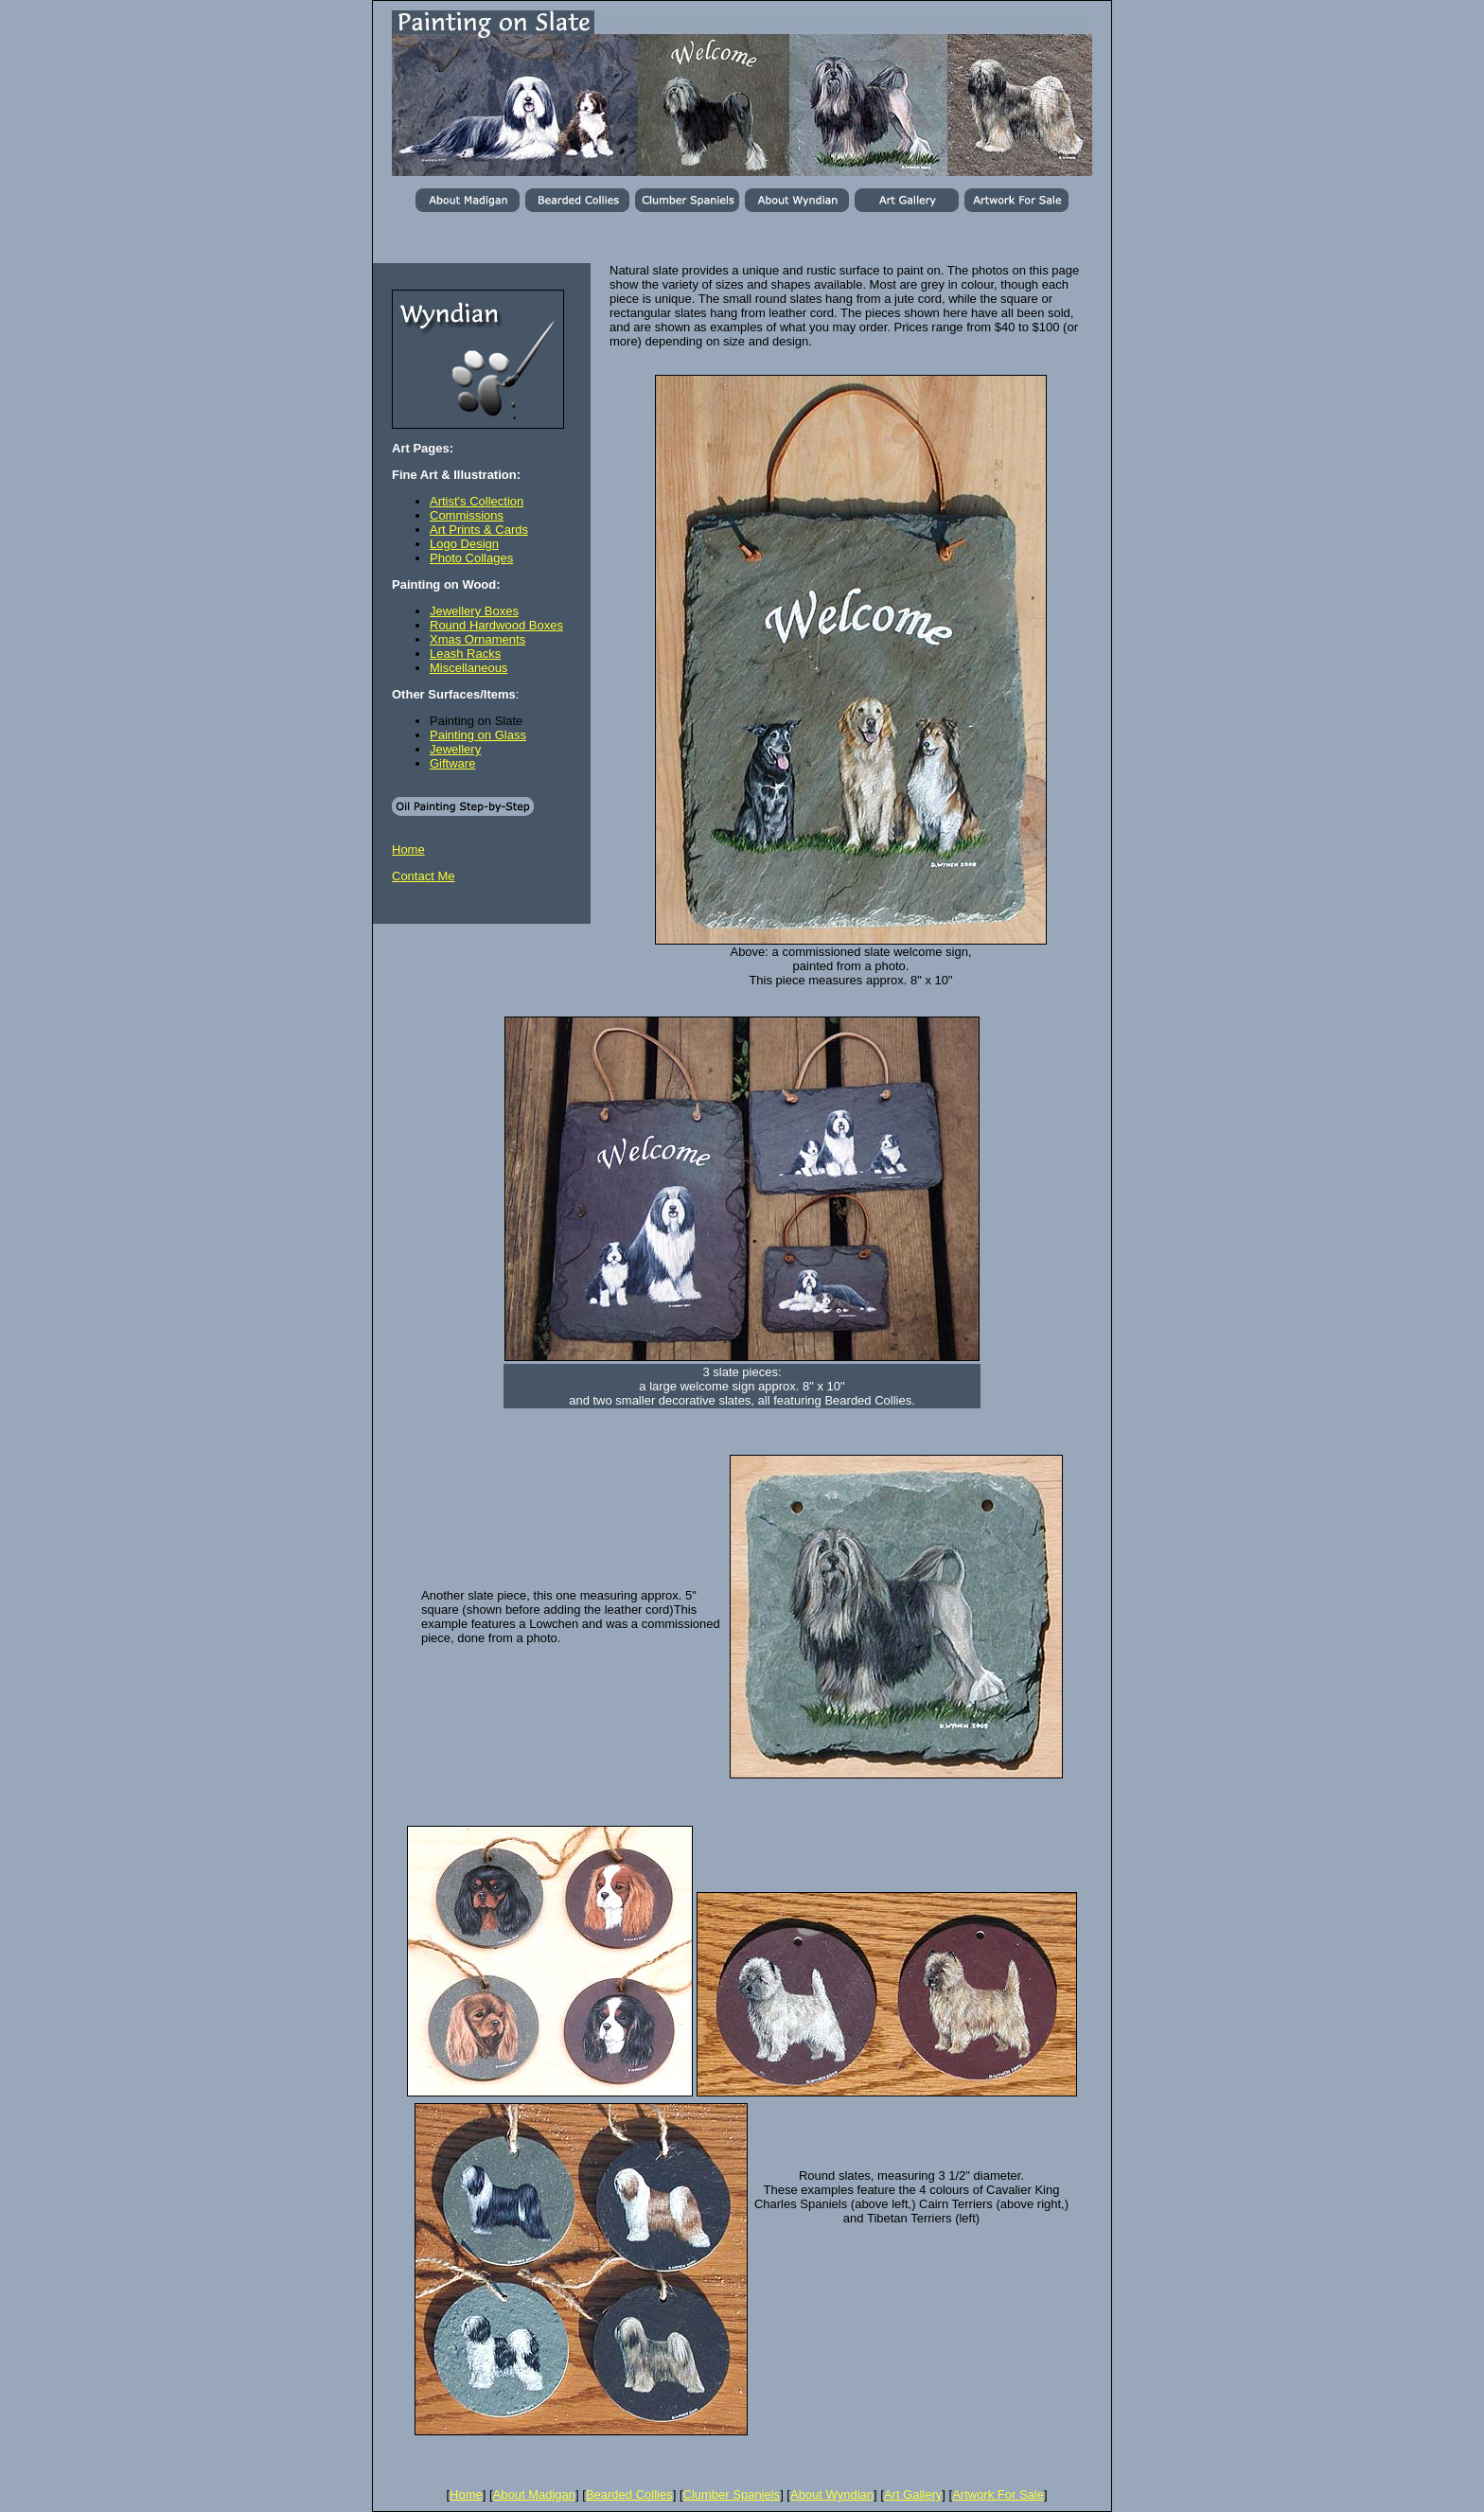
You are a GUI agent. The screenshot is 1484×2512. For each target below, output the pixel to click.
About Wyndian (832, 2494)
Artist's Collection (476, 501)
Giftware (452, 763)
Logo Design (464, 544)
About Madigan (534, 2494)
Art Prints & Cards (479, 529)
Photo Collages (471, 558)
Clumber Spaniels (732, 2494)
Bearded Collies (629, 2494)
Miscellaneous (468, 668)
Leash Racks (465, 653)
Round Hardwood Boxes (496, 625)
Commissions (467, 515)
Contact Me (423, 876)
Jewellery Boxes (474, 611)
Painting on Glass (478, 735)
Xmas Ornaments (477, 639)
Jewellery (455, 749)
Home (408, 849)
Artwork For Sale (998, 2494)
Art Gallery (913, 2494)
